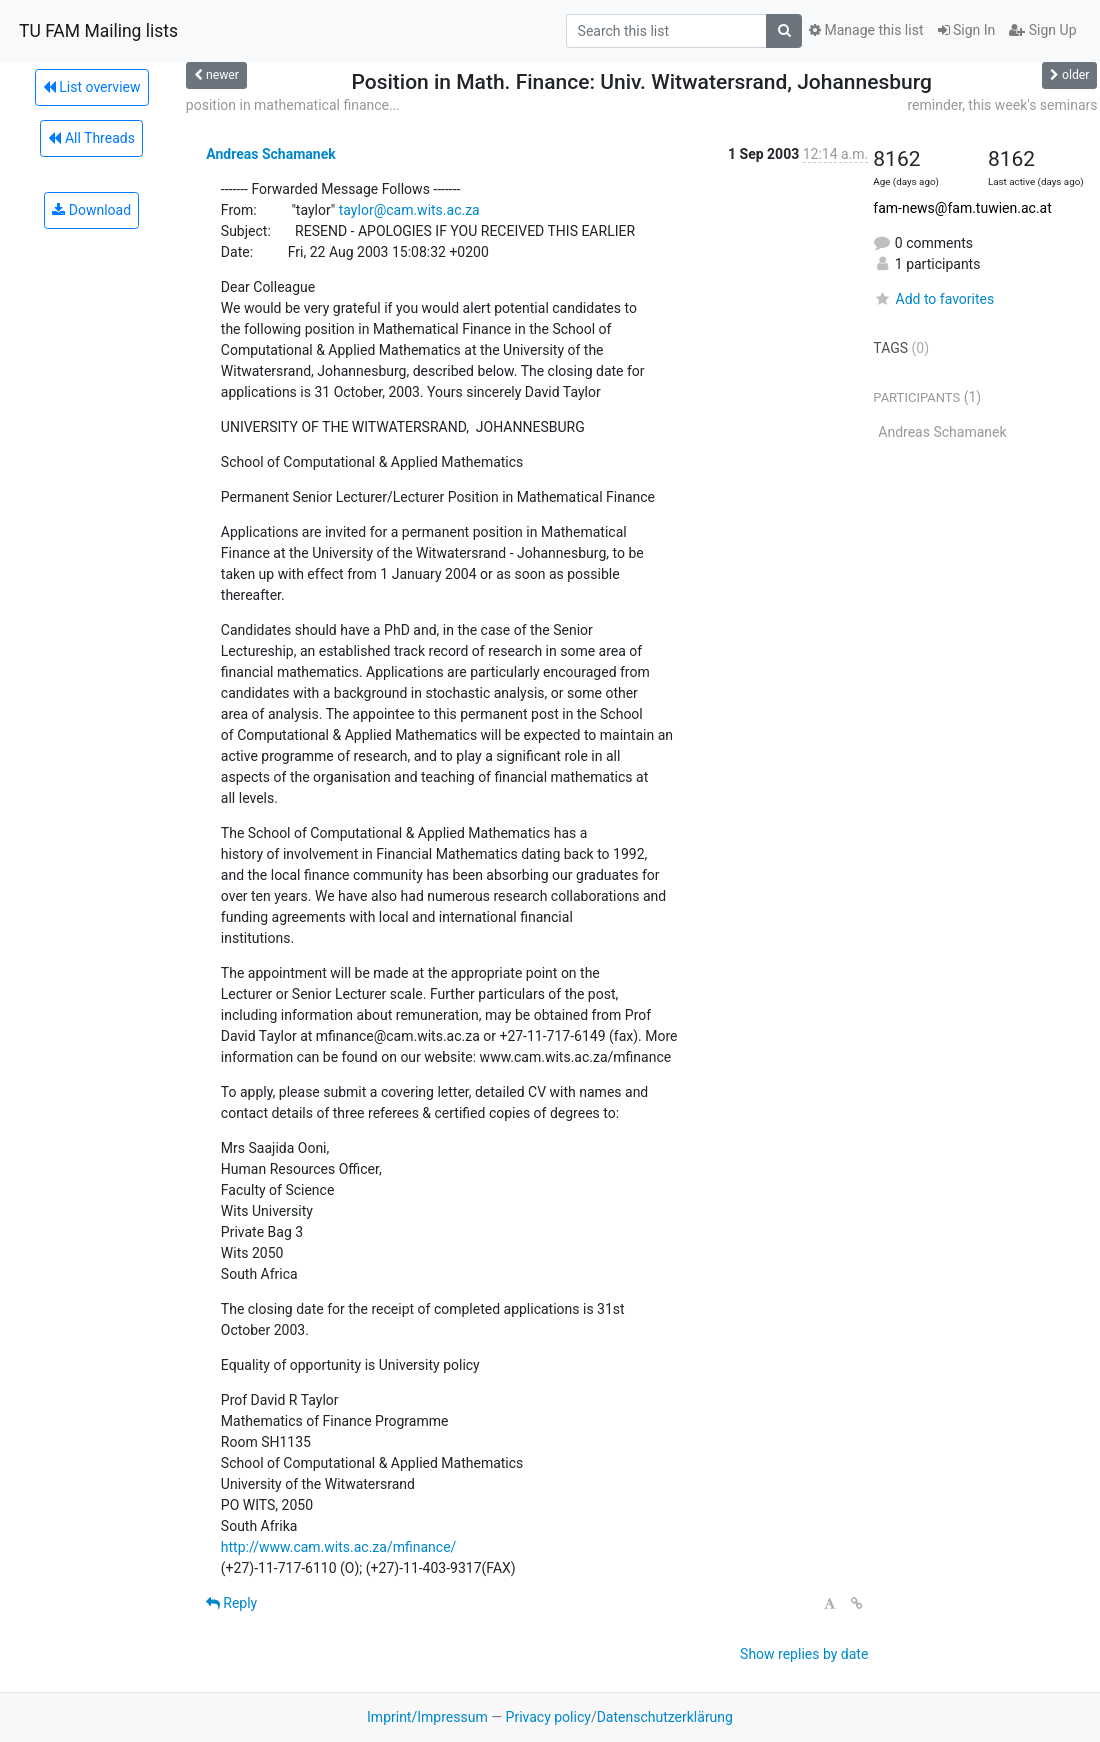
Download (91, 210)
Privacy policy (548, 1717)
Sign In (967, 30)
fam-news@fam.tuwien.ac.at (962, 208)
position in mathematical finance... (293, 105)
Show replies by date (804, 1654)
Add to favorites (933, 299)
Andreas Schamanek (270, 154)
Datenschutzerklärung (665, 1717)
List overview (92, 87)
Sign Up (1042, 30)
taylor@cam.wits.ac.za (409, 210)
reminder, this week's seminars (1002, 105)
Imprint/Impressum (427, 1717)
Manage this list (866, 30)
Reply (231, 1603)
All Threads (91, 138)
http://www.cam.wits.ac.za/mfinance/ (339, 1547)
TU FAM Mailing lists (98, 31)
